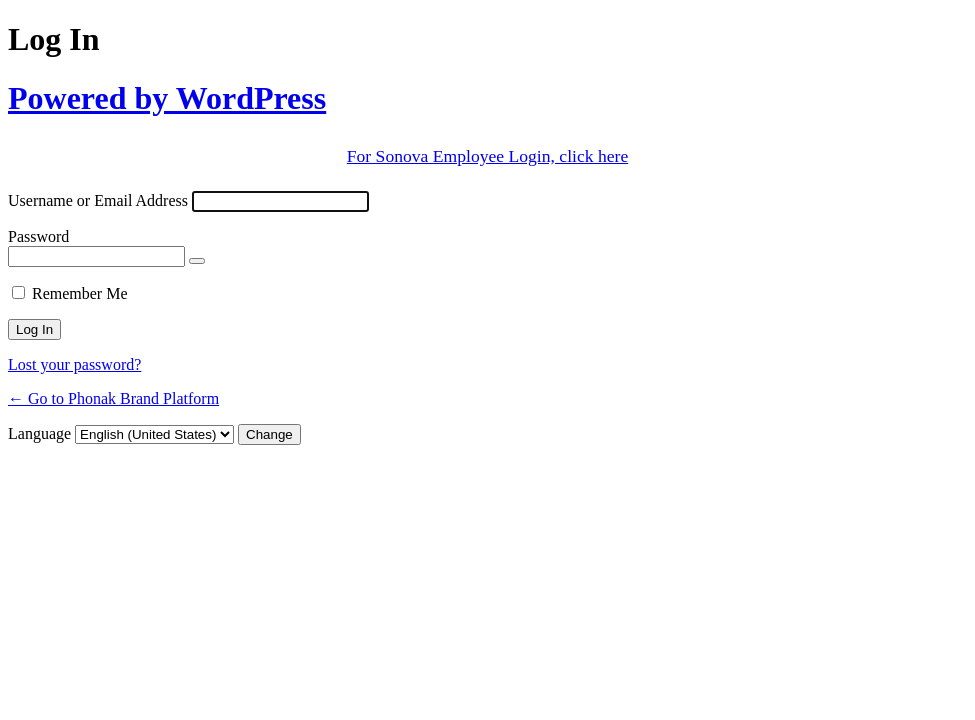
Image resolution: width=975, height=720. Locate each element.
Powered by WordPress (167, 98)
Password (38, 236)
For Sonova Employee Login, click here (487, 156)
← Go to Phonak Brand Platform (113, 398)
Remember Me (80, 293)
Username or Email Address (98, 200)
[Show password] (197, 261)
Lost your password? (74, 364)
